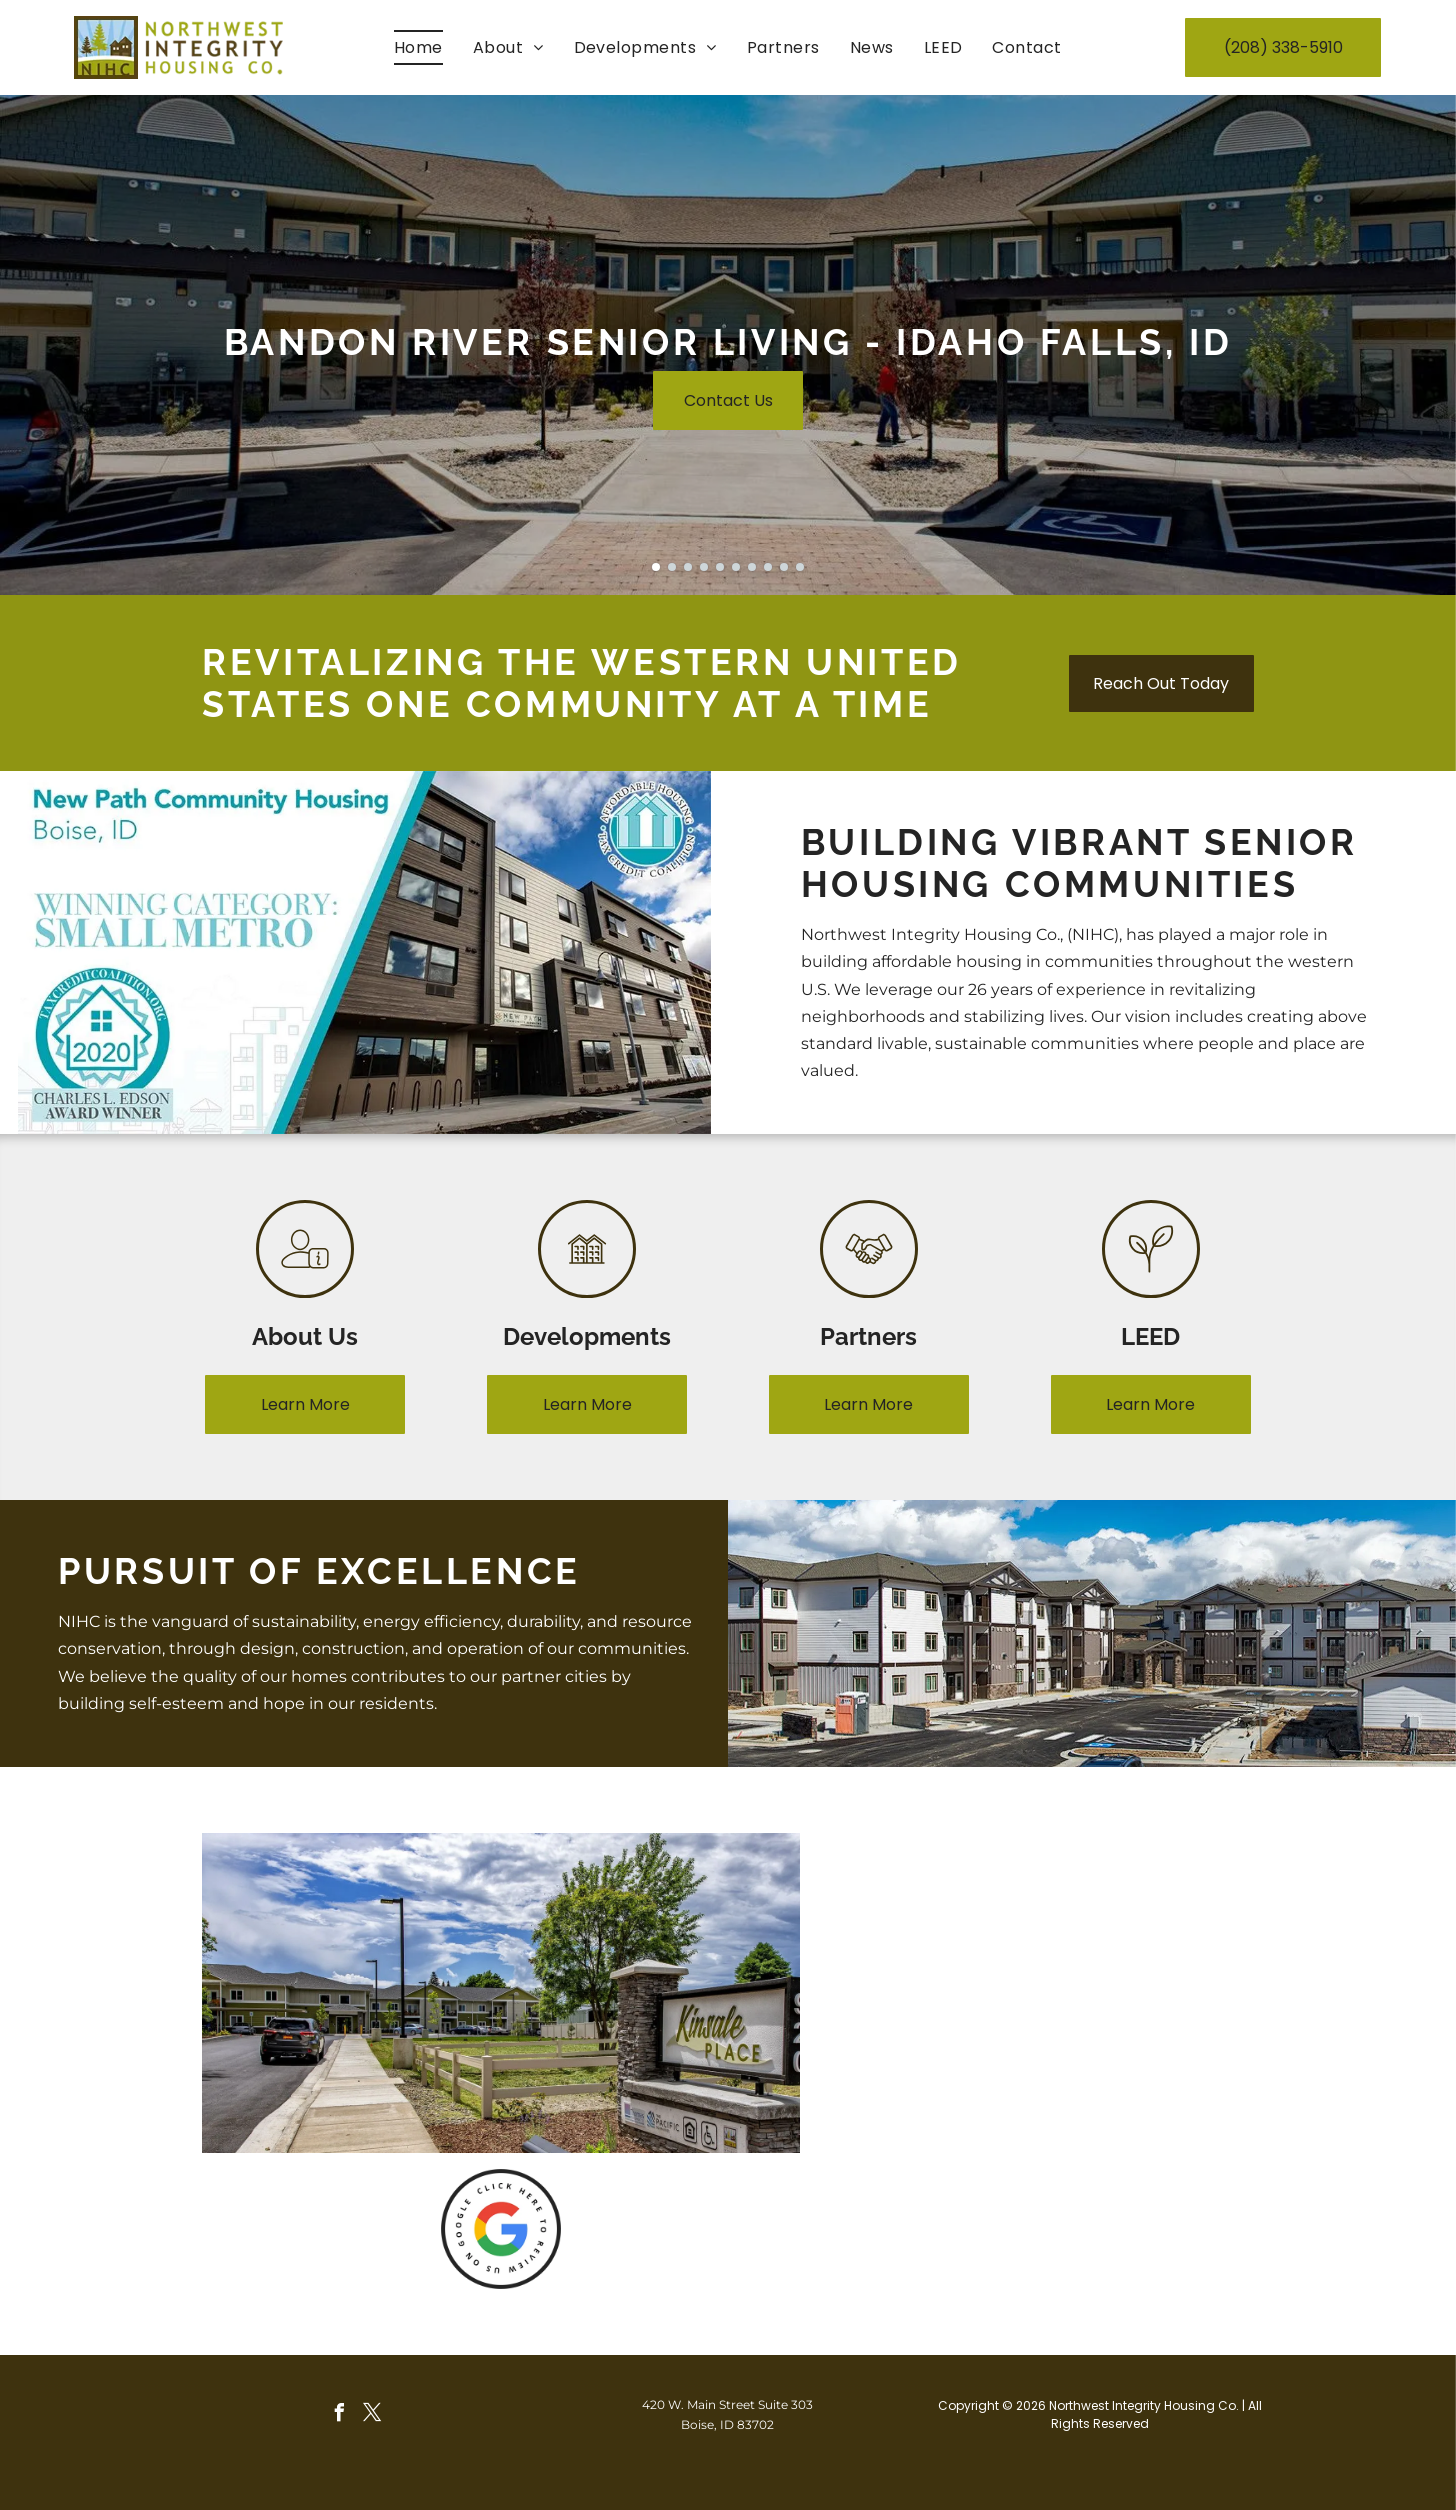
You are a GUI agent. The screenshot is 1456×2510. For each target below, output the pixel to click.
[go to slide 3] (688, 567)
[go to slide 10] (800, 567)
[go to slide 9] (784, 567)
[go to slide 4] (704, 567)
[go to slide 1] (656, 567)
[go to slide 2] (672, 567)
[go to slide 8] (768, 567)
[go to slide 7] (752, 567)
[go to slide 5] (720, 567)
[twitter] (372, 2415)
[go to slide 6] (736, 567)
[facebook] (339, 2415)
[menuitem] (418, 47)
